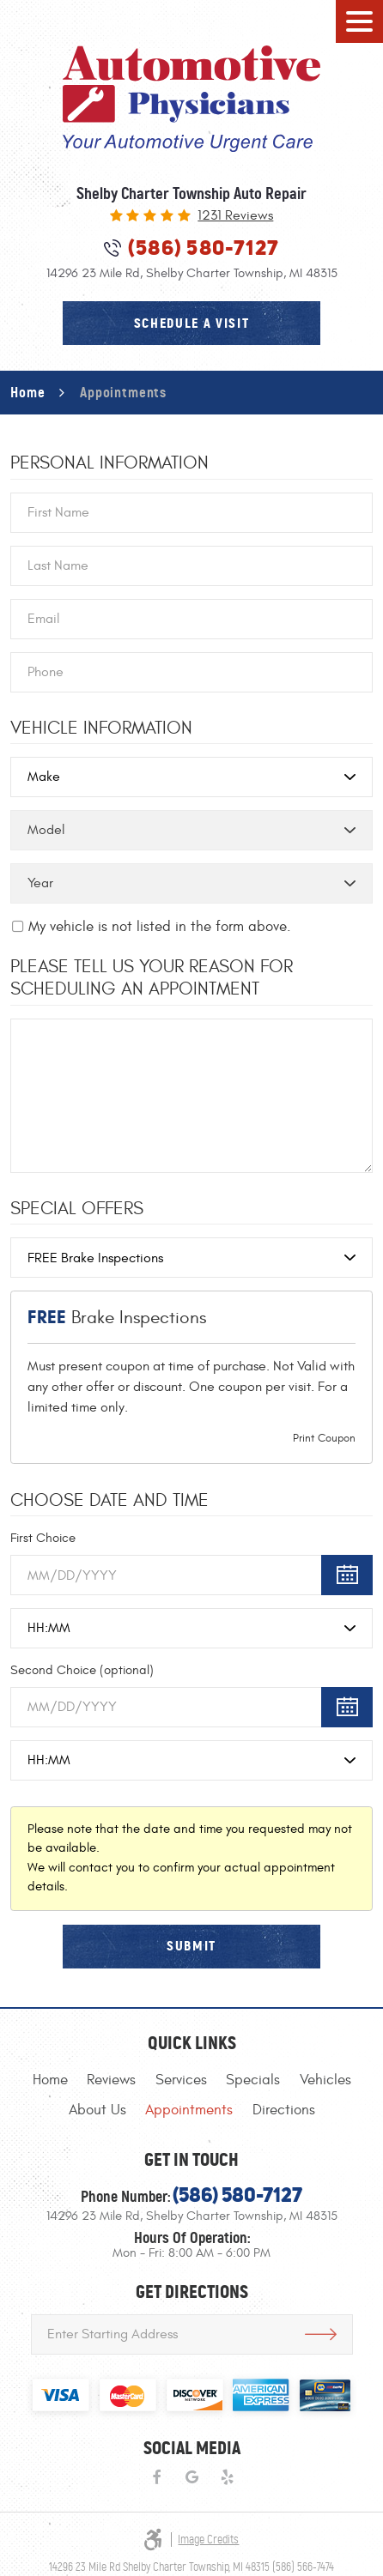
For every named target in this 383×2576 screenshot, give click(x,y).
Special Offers (76, 1209)
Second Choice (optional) (82, 1670)
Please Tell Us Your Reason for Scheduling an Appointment (151, 978)
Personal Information (109, 463)
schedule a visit (192, 323)
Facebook (156, 2478)
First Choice (43, 1538)
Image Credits (208, 2539)
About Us (97, 2110)
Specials (253, 2080)
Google (192, 2478)
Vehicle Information (101, 728)
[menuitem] (50, 2080)
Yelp (227, 2478)
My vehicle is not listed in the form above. (159, 926)
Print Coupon (324, 1438)
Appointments (123, 392)
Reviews (111, 2080)
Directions (283, 2110)
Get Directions (321, 2334)
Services (181, 2080)
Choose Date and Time (109, 1501)
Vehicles (325, 2080)
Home (27, 392)
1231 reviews (235, 216)
